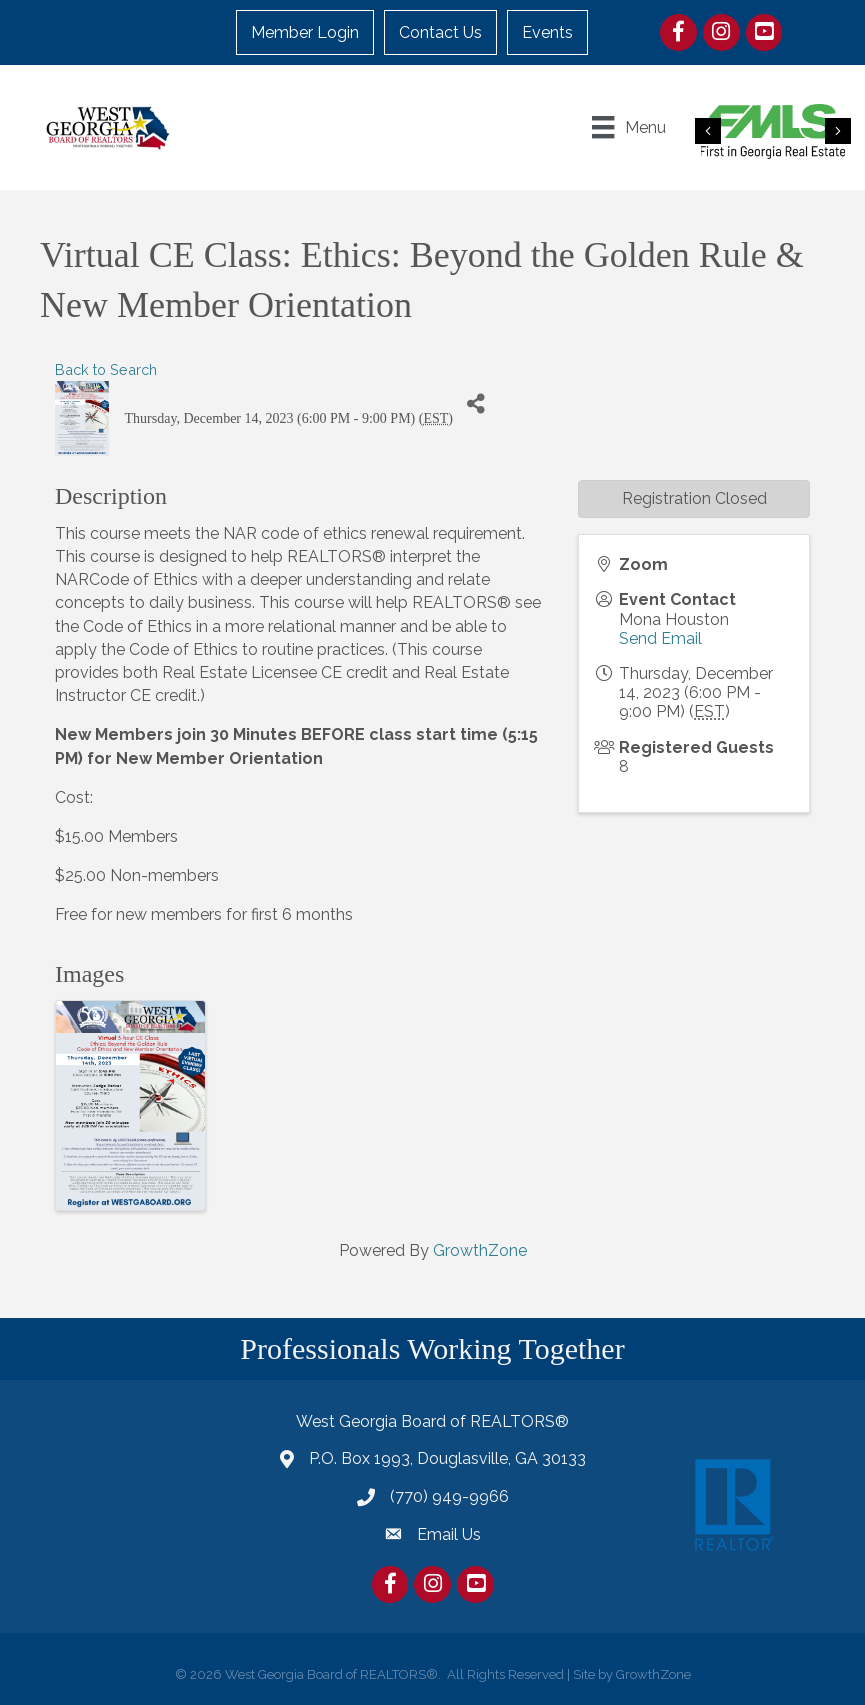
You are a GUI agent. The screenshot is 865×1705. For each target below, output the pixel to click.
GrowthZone (480, 1250)
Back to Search (106, 369)
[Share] (475, 403)
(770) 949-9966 (449, 1496)
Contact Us (440, 32)
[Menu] (628, 127)
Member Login (305, 32)
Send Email (660, 638)
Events (547, 32)
